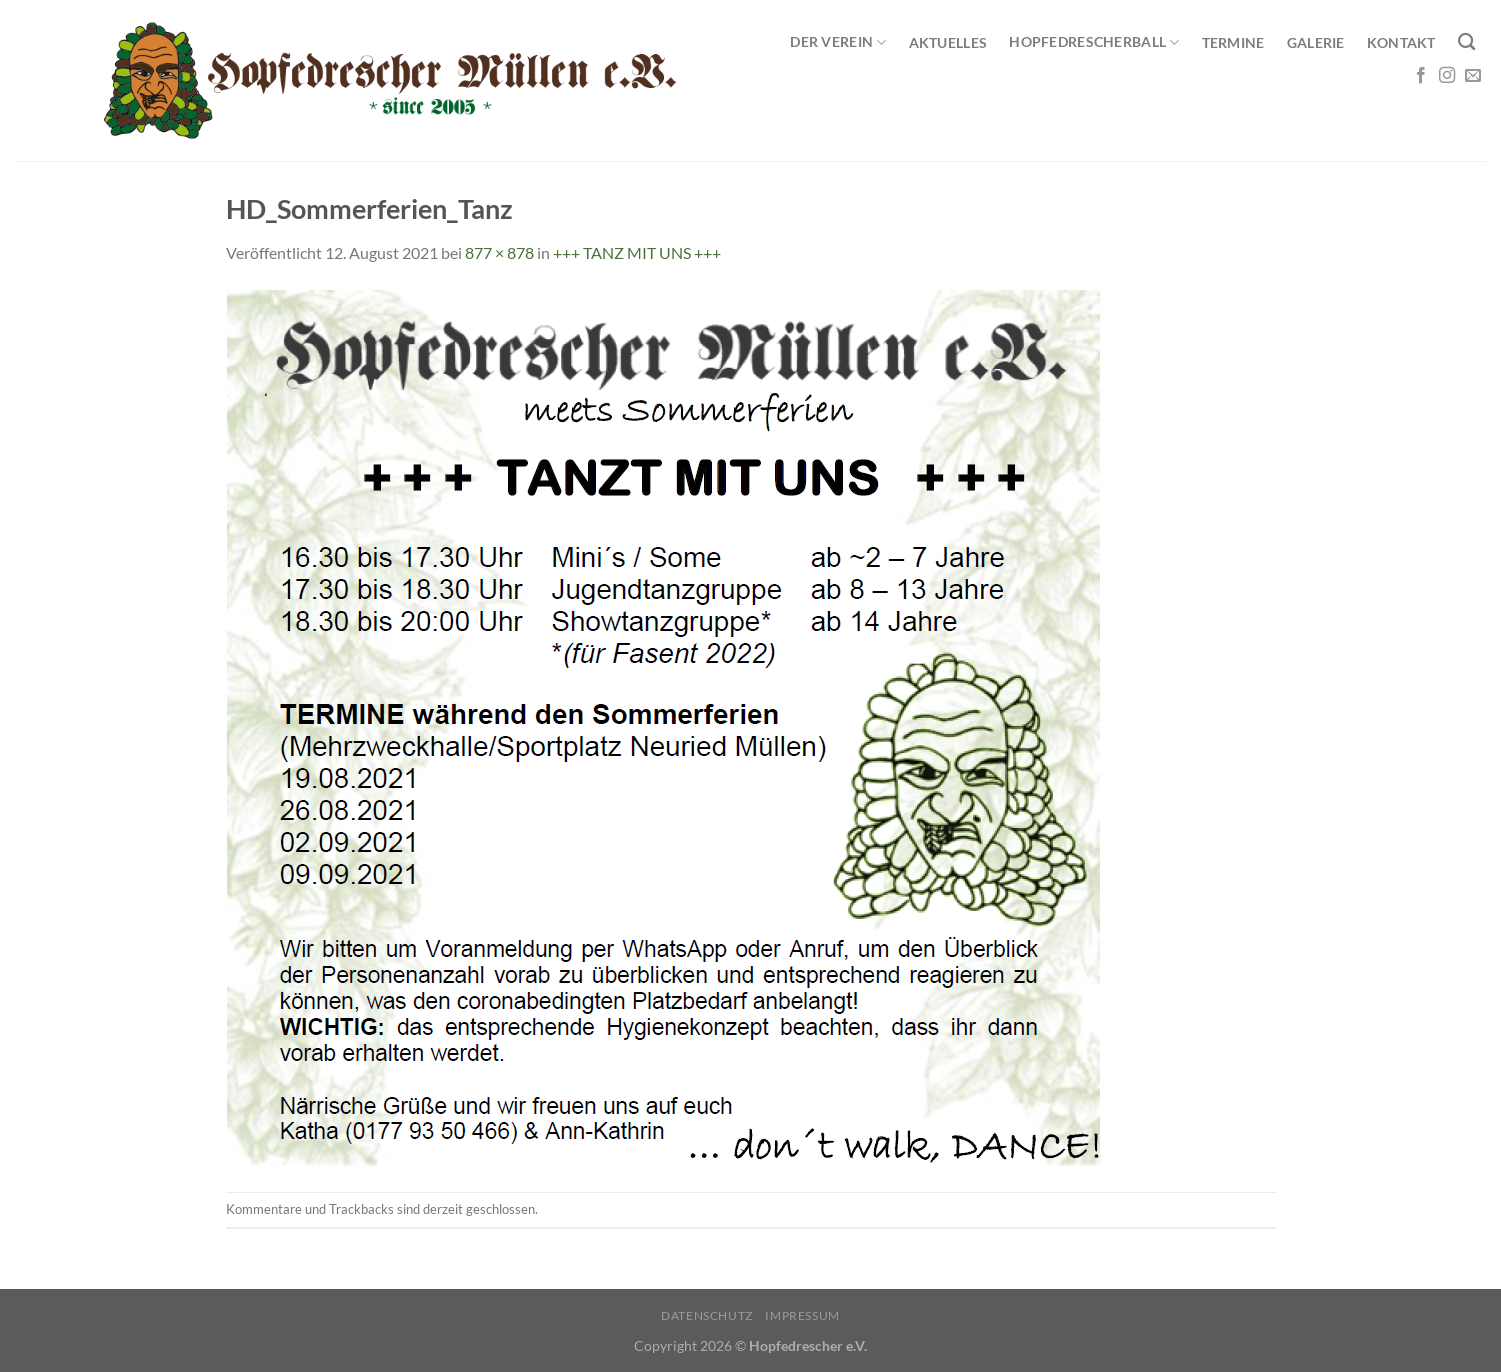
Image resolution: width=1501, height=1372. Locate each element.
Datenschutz (707, 1315)
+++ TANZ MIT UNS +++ (637, 252)
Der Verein (838, 42)
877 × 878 (499, 252)
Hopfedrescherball (1094, 42)
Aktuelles (948, 42)
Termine (1233, 42)
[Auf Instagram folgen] (1447, 76)
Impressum (802, 1315)
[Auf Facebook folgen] (1421, 76)
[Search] (1466, 42)
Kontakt (1401, 42)
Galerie (1316, 42)
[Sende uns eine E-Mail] (1473, 76)
